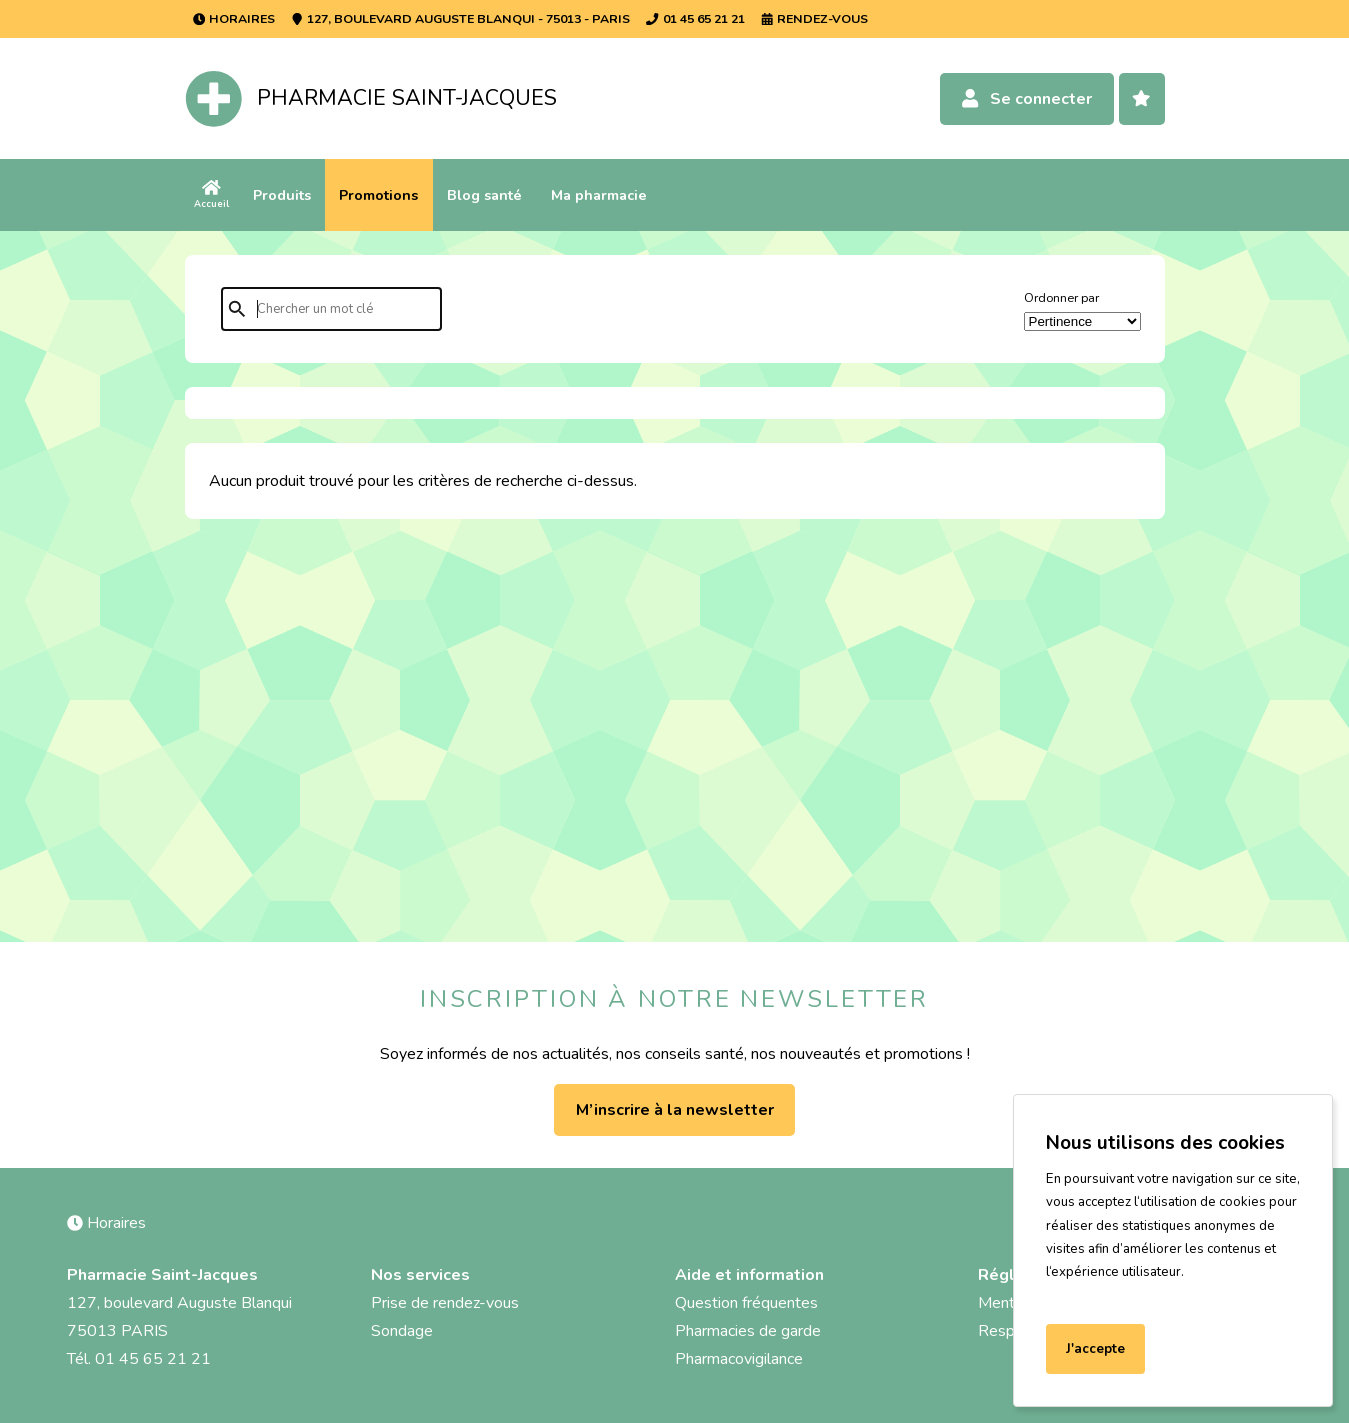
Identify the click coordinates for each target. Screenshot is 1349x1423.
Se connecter (1026, 99)
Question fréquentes (746, 1303)
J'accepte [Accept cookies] (1095, 1349)
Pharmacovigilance (739, 1359)
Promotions (378, 195)
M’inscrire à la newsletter (675, 1110)
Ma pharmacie (599, 195)
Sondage (402, 1331)
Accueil (211, 194)
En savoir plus (1094, 1296)
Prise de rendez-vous (445, 1303)
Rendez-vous (814, 18)
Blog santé (484, 195)
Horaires (234, 18)
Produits (282, 195)
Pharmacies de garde (748, 1331)
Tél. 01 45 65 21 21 (139, 1359)
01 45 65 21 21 (695, 18)
